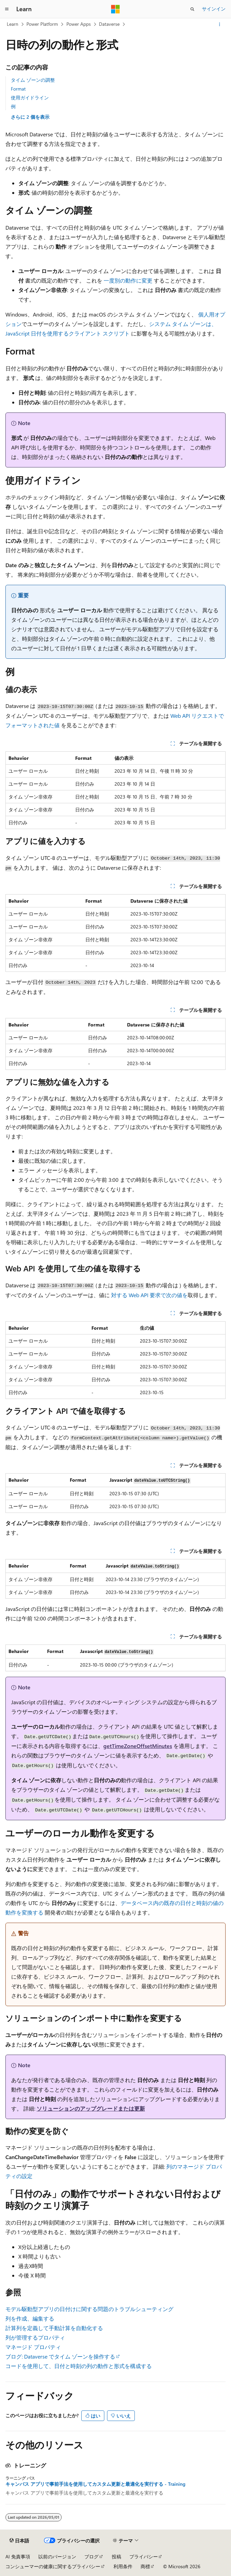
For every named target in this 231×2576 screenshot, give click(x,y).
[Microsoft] (115, 9)
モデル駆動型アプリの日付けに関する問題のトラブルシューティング (89, 2308)
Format (18, 88)
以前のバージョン (57, 2556)
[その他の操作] (220, 24)
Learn (12, 24)
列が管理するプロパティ (35, 2337)
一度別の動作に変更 (128, 280)
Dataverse (109, 24)
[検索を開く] (192, 9)
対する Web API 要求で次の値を (149, 1295)
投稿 (116, 2556)
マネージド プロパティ (33, 2346)
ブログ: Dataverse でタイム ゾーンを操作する (60, 2356)
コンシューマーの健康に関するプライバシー (52, 2566)
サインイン (214, 8)
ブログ (91, 2556)
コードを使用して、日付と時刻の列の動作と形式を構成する (78, 2365)
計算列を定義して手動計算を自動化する (54, 2327)
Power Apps (78, 24)
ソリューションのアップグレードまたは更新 (91, 2108)
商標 (145, 2566)
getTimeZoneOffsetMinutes (137, 1745)
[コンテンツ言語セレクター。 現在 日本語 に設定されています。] (19, 2540)
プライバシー (143, 2556)
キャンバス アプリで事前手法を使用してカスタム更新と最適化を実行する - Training (95, 2484)
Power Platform (42, 24)
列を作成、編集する (29, 2318)
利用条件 (122, 2566)
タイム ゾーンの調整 (33, 80)
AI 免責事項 (17, 2556)
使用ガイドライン (30, 97)
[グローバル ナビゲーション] (7, 9)
